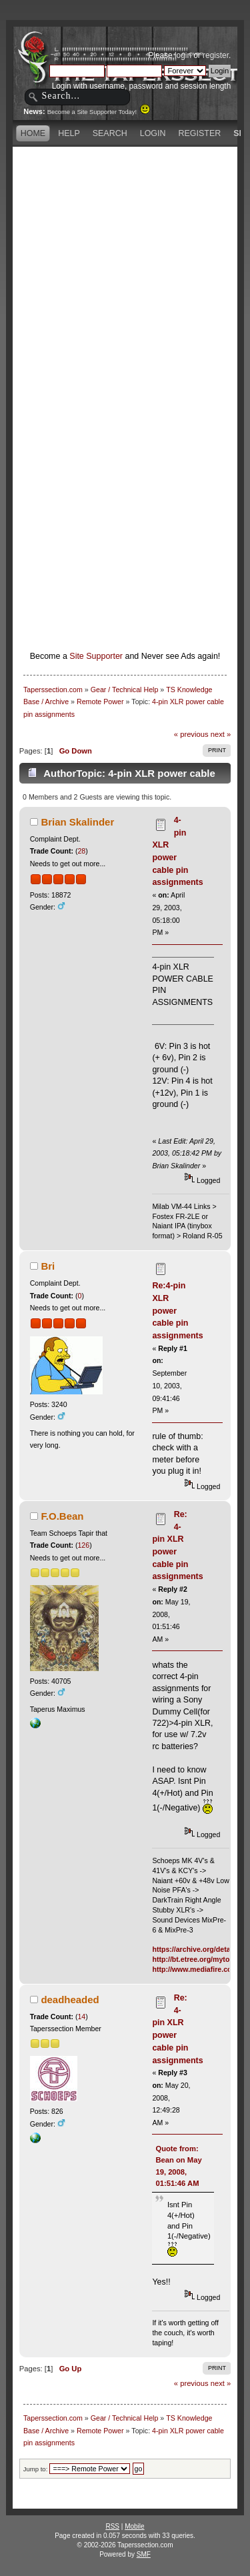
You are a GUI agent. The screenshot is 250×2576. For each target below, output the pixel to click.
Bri (48, 1266)
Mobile (134, 2526)
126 (83, 1545)
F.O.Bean (62, 1516)
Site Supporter (96, 656)
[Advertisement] (125, 275)
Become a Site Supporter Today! (99, 112)
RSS (112, 2526)
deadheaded (70, 1999)
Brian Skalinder (77, 822)
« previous (191, 734)
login (183, 55)
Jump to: (35, 2469)
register (216, 55)
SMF (144, 2554)
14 (81, 2017)
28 (81, 851)
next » (221, 734)
